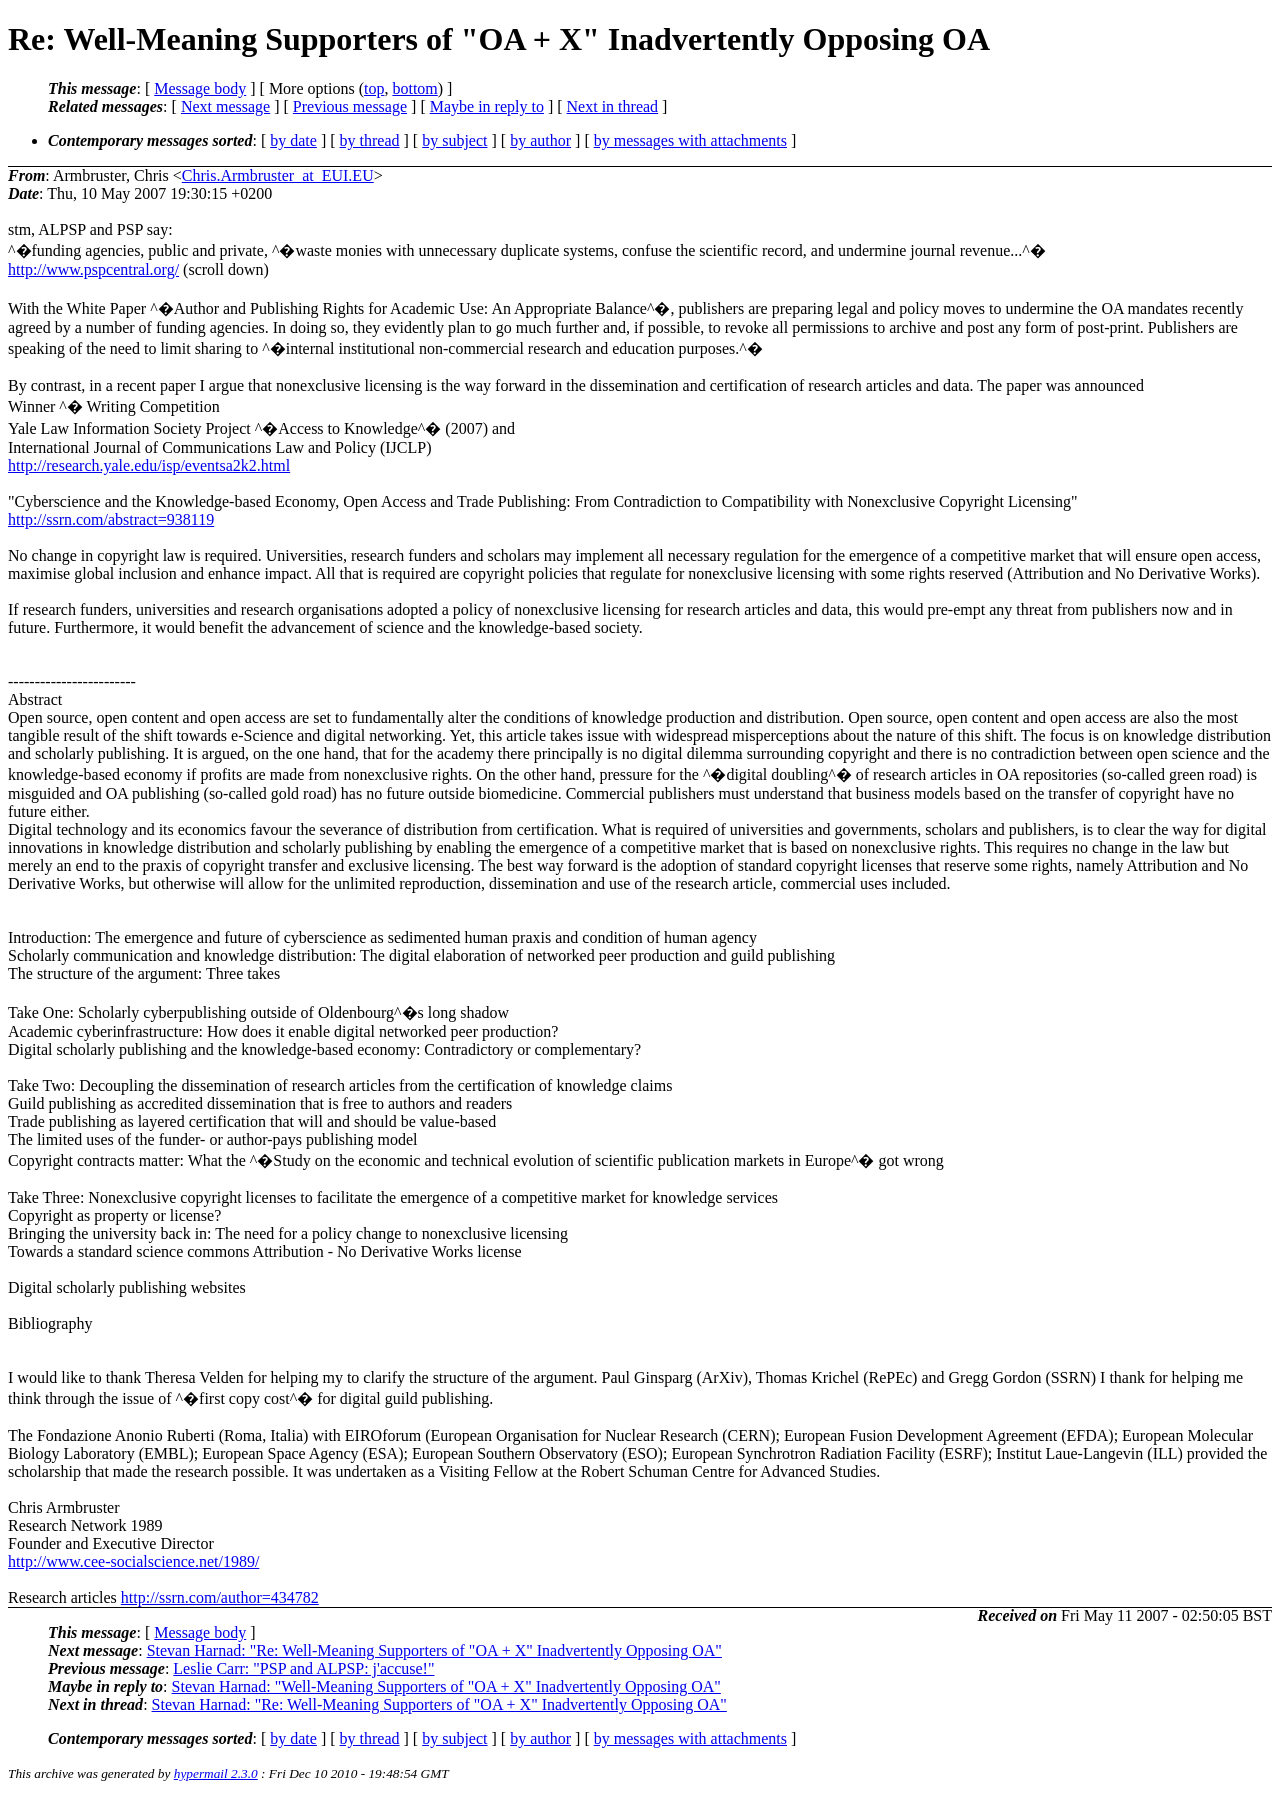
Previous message (350, 106)
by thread (370, 140)
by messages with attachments (690, 140)
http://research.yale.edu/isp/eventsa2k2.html (149, 465)
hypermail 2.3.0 (216, 1773)
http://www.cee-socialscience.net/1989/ (133, 1561)
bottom (414, 88)
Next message (225, 106)
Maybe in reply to (487, 106)
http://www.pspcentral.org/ (93, 269)
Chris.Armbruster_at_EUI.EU (278, 175)
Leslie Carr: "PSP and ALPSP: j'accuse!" (303, 1668)
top (374, 88)
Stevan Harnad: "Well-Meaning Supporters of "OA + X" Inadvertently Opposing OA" (446, 1686)
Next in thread (613, 106)
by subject (454, 140)
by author (540, 140)
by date (293, 140)
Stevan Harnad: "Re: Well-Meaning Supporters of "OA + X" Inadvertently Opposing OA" (434, 1650)
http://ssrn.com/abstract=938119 (111, 519)
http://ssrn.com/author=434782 (220, 1597)
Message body (200, 88)
